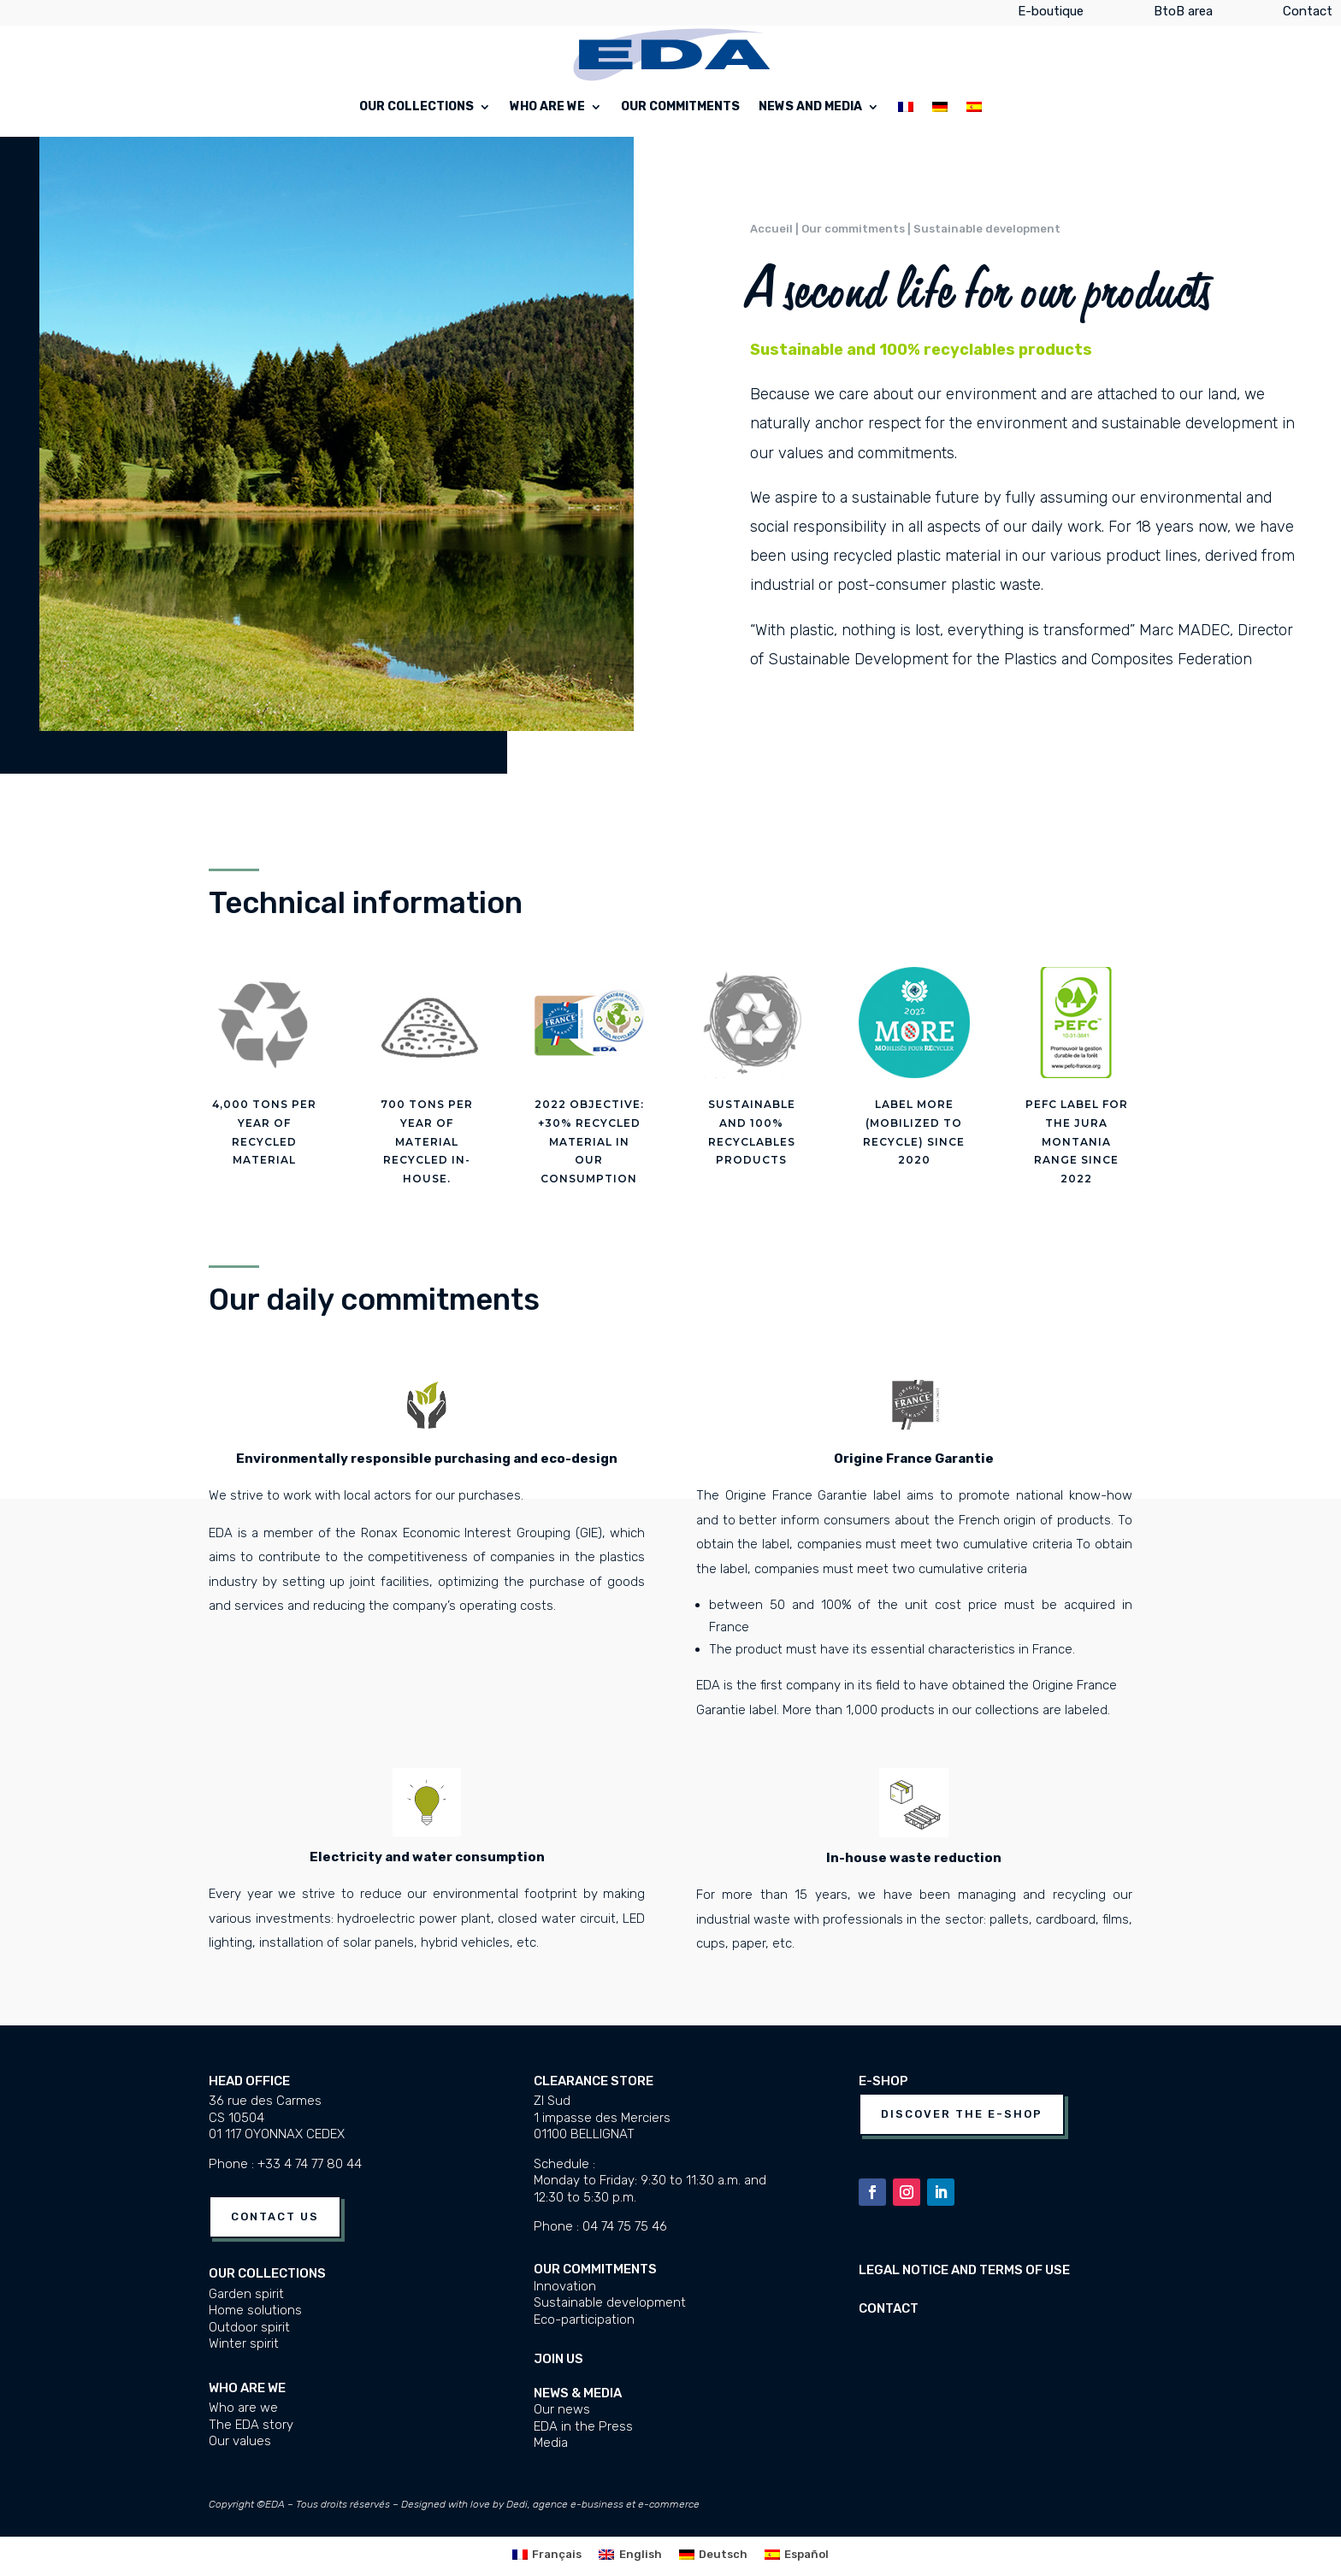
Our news (562, 2409)
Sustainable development (610, 2302)
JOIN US (558, 2359)
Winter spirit (244, 2343)
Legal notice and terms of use (964, 2270)
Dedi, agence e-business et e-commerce (603, 2504)
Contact (1307, 14)
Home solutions (255, 2310)
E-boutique (1051, 14)
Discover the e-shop (962, 2113)
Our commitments (680, 107)
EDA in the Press (583, 2426)
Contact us (275, 2216)
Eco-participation (584, 2319)
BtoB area (1183, 14)
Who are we (547, 107)
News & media (578, 2393)
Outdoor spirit (249, 2327)
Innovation (565, 2286)
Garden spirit (246, 2294)
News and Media (810, 107)
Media (551, 2442)
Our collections (416, 107)
